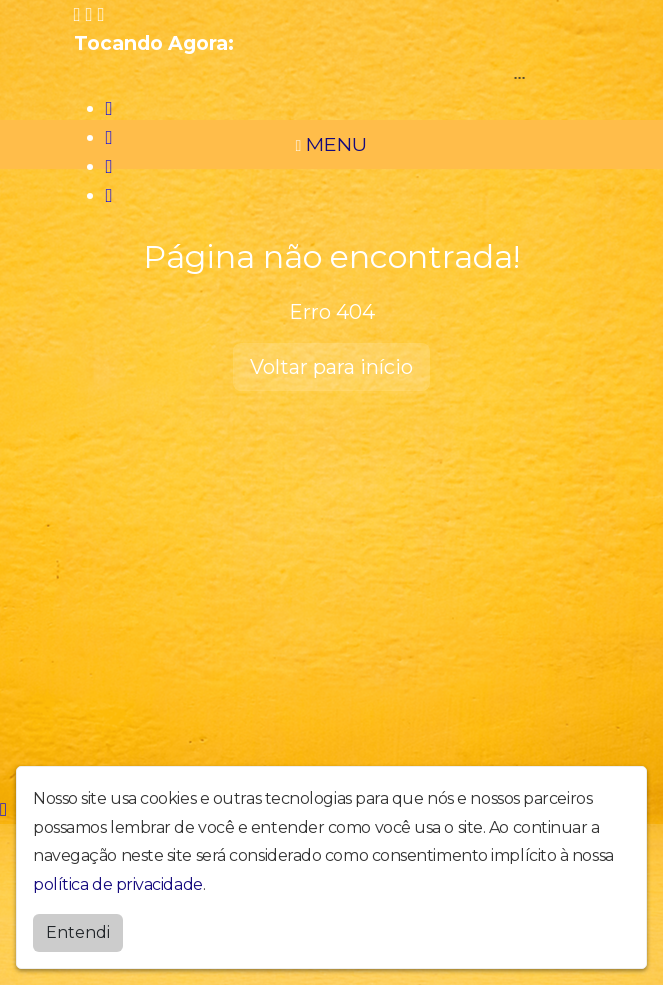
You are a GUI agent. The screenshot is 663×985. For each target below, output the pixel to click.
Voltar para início (331, 367)
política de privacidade (118, 884)
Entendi (78, 932)
